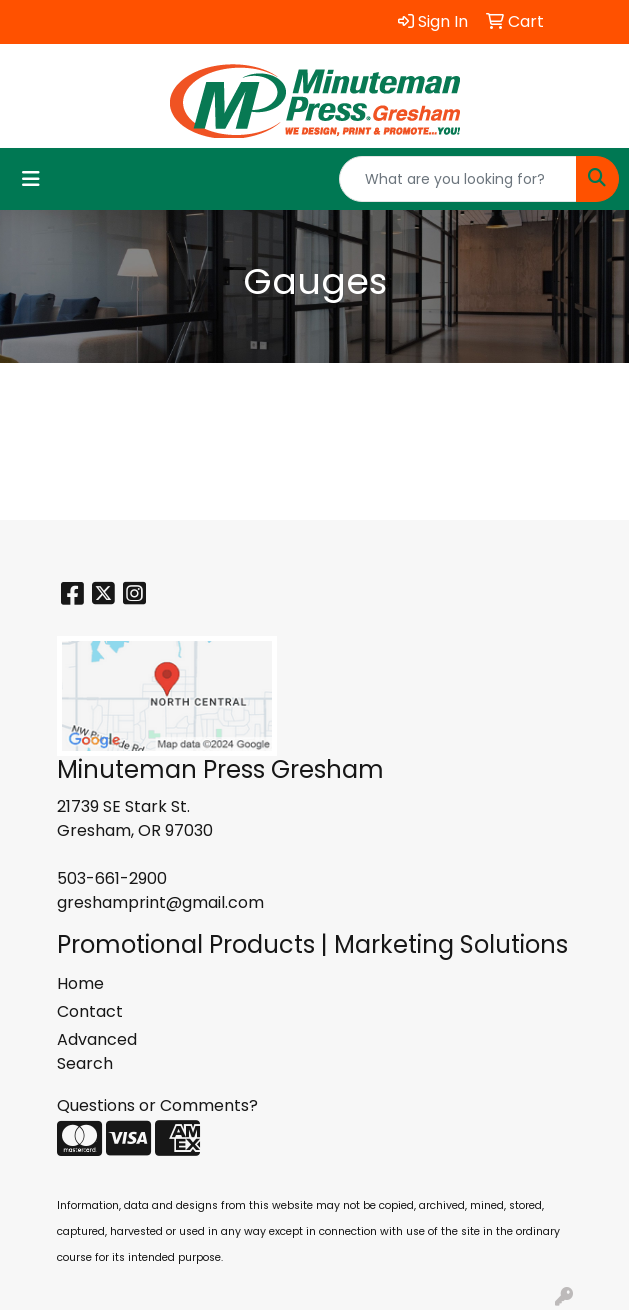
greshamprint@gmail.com (160, 902)
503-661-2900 (112, 878)
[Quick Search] (458, 179)
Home (80, 983)
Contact (90, 1011)
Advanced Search (97, 1051)
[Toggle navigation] (31, 179)
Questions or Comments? (157, 1105)
